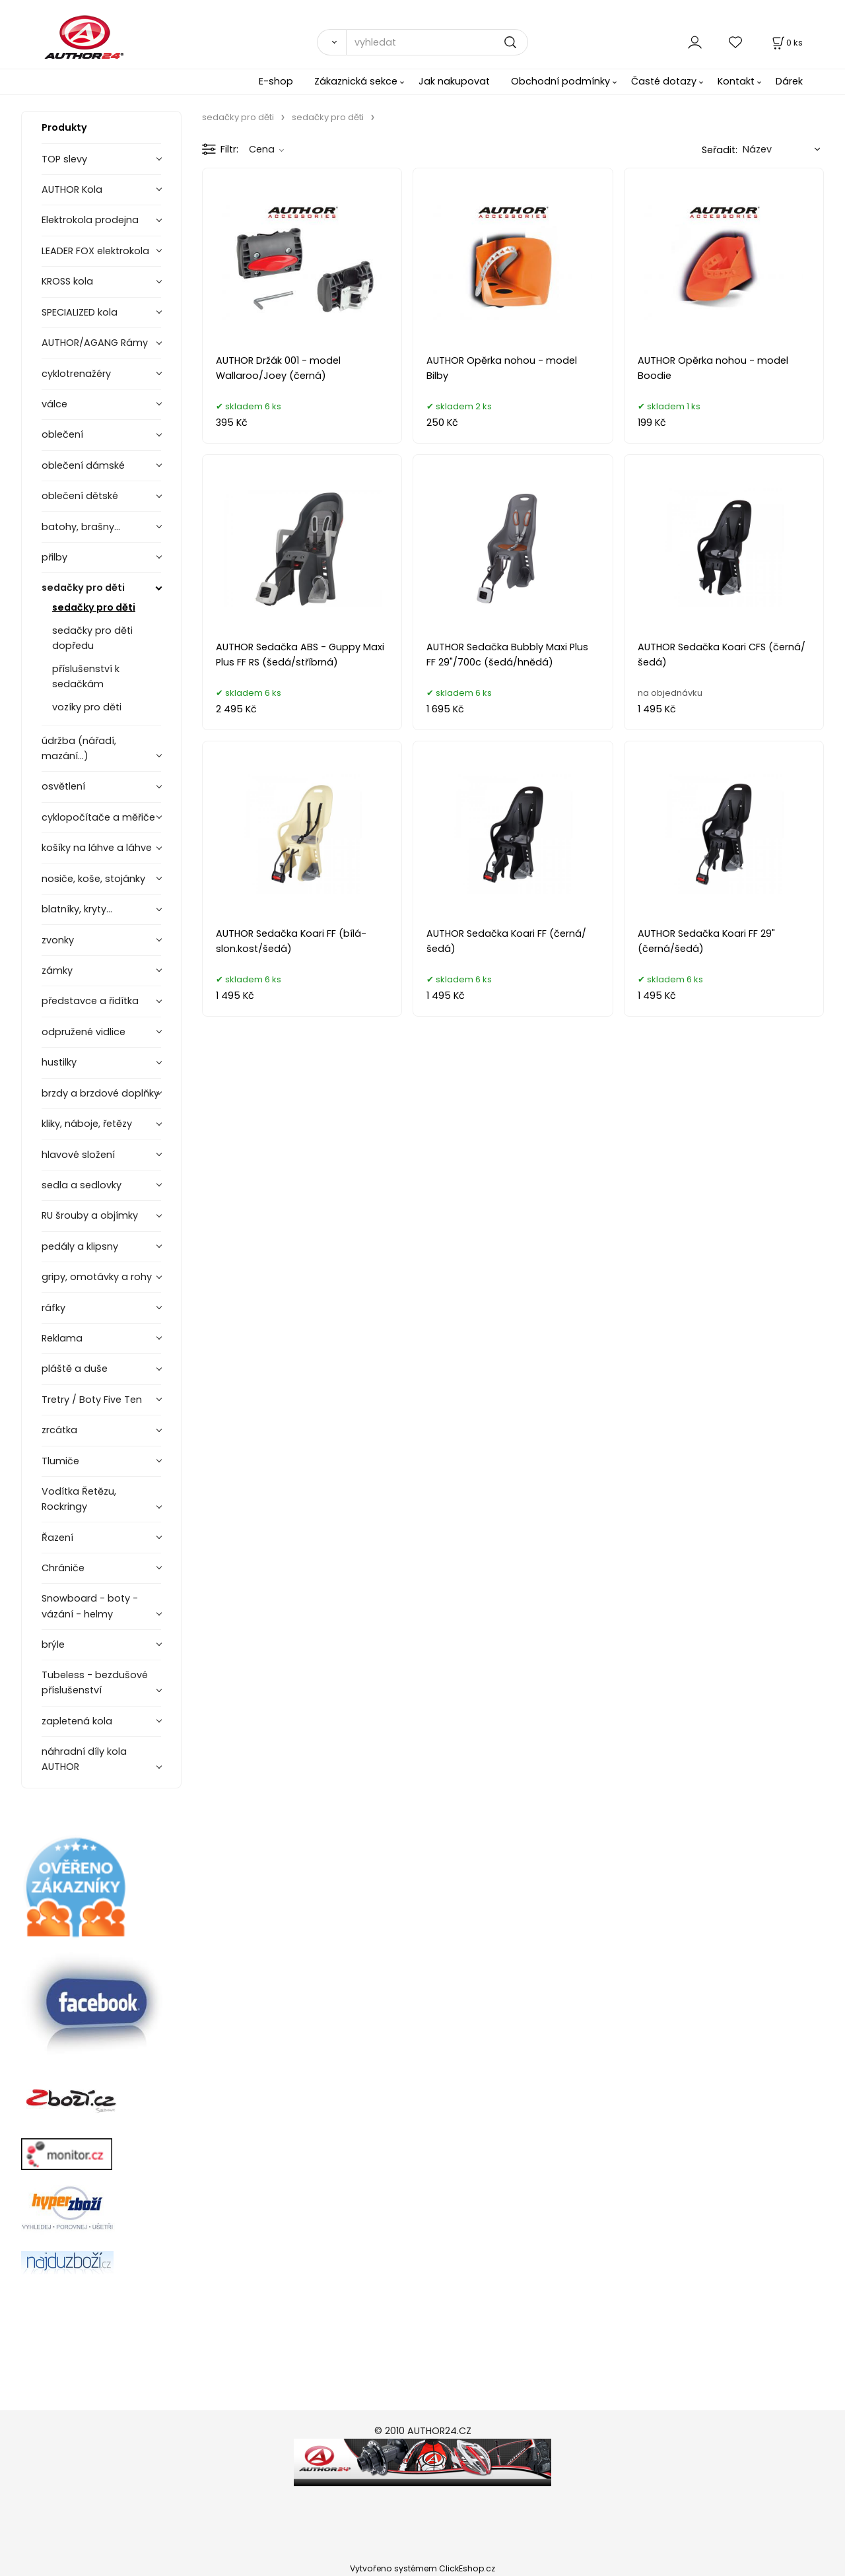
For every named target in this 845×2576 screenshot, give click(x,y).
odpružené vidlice (83, 1031)
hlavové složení (78, 1154)
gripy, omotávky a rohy (97, 1276)
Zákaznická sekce (355, 81)
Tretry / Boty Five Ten (92, 1399)
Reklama (62, 1338)
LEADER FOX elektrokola (95, 250)
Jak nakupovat (454, 81)
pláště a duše (75, 1368)
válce (54, 404)
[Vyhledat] (331, 42)
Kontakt (736, 81)
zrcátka (59, 1430)
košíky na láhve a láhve (97, 847)
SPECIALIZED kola (80, 312)
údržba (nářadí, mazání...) (79, 748)
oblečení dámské (83, 465)
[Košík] (786, 42)
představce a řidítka (90, 1000)
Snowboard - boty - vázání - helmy (90, 1606)
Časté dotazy (663, 81)
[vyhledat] (437, 42)
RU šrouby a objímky (90, 1215)
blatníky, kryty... (77, 909)
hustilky (59, 1062)
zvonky (58, 940)
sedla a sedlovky (81, 1185)
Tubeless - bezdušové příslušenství (95, 1682)
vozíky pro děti (86, 707)
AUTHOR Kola (72, 189)
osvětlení (63, 786)
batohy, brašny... (81, 526)
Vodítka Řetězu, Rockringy (79, 1499)
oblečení (62, 434)
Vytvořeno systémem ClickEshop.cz (422, 2568)
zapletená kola (77, 1721)
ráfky (53, 1307)
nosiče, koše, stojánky (93, 878)
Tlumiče (60, 1461)
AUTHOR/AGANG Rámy (95, 342)
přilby (54, 557)
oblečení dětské (80, 495)
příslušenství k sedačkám (85, 676)
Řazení (57, 1537)
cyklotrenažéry (76, 373)
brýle (53, 1644)
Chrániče (63, 1568)
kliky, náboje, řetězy (87, 1123)
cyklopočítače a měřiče (98, 817)
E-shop (276, 81)
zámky (57, 970)
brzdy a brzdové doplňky (100, 1093)
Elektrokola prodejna (90, 219)
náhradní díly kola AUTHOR (84, 1759)
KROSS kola (67, 281)
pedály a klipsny (80, 1246)
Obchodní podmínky (560, 81)
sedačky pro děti (83, 587)
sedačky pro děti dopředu (92, 638)
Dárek (789, 81)
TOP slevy (64, 159)
